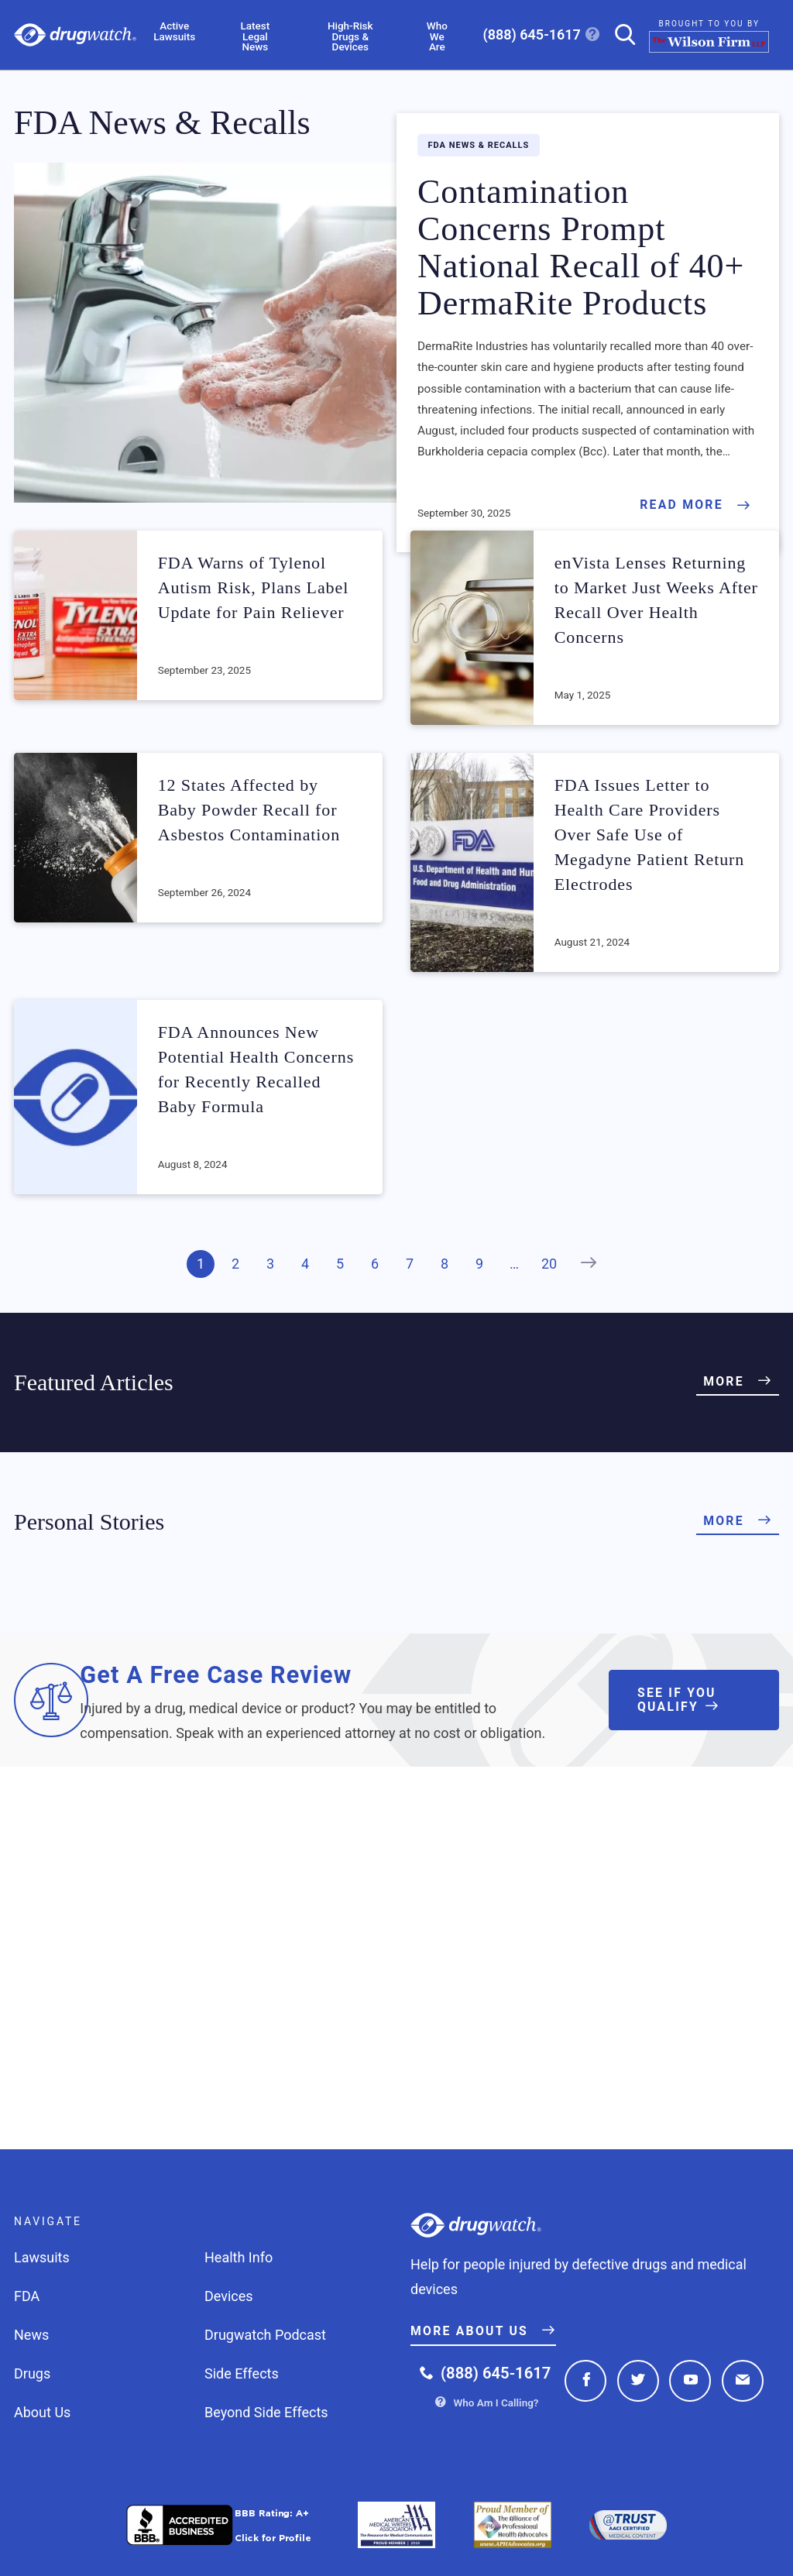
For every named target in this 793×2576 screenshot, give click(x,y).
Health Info (238, 2257)
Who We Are (437, 37)
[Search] (619, 34)
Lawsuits (42, 2257)
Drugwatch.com (75, 35)
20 (549, 1263)
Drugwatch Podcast (265, 2335)
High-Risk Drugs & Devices (350, 37)
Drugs (32, 2373)
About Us (42, 2412)
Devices (228, 2296)
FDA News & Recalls (479, 145)
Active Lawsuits (174, 31)
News (31, 2335)
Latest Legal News (255, 37)
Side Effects (241, 2373)
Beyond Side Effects (266, 2412)
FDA (26, 2296)
